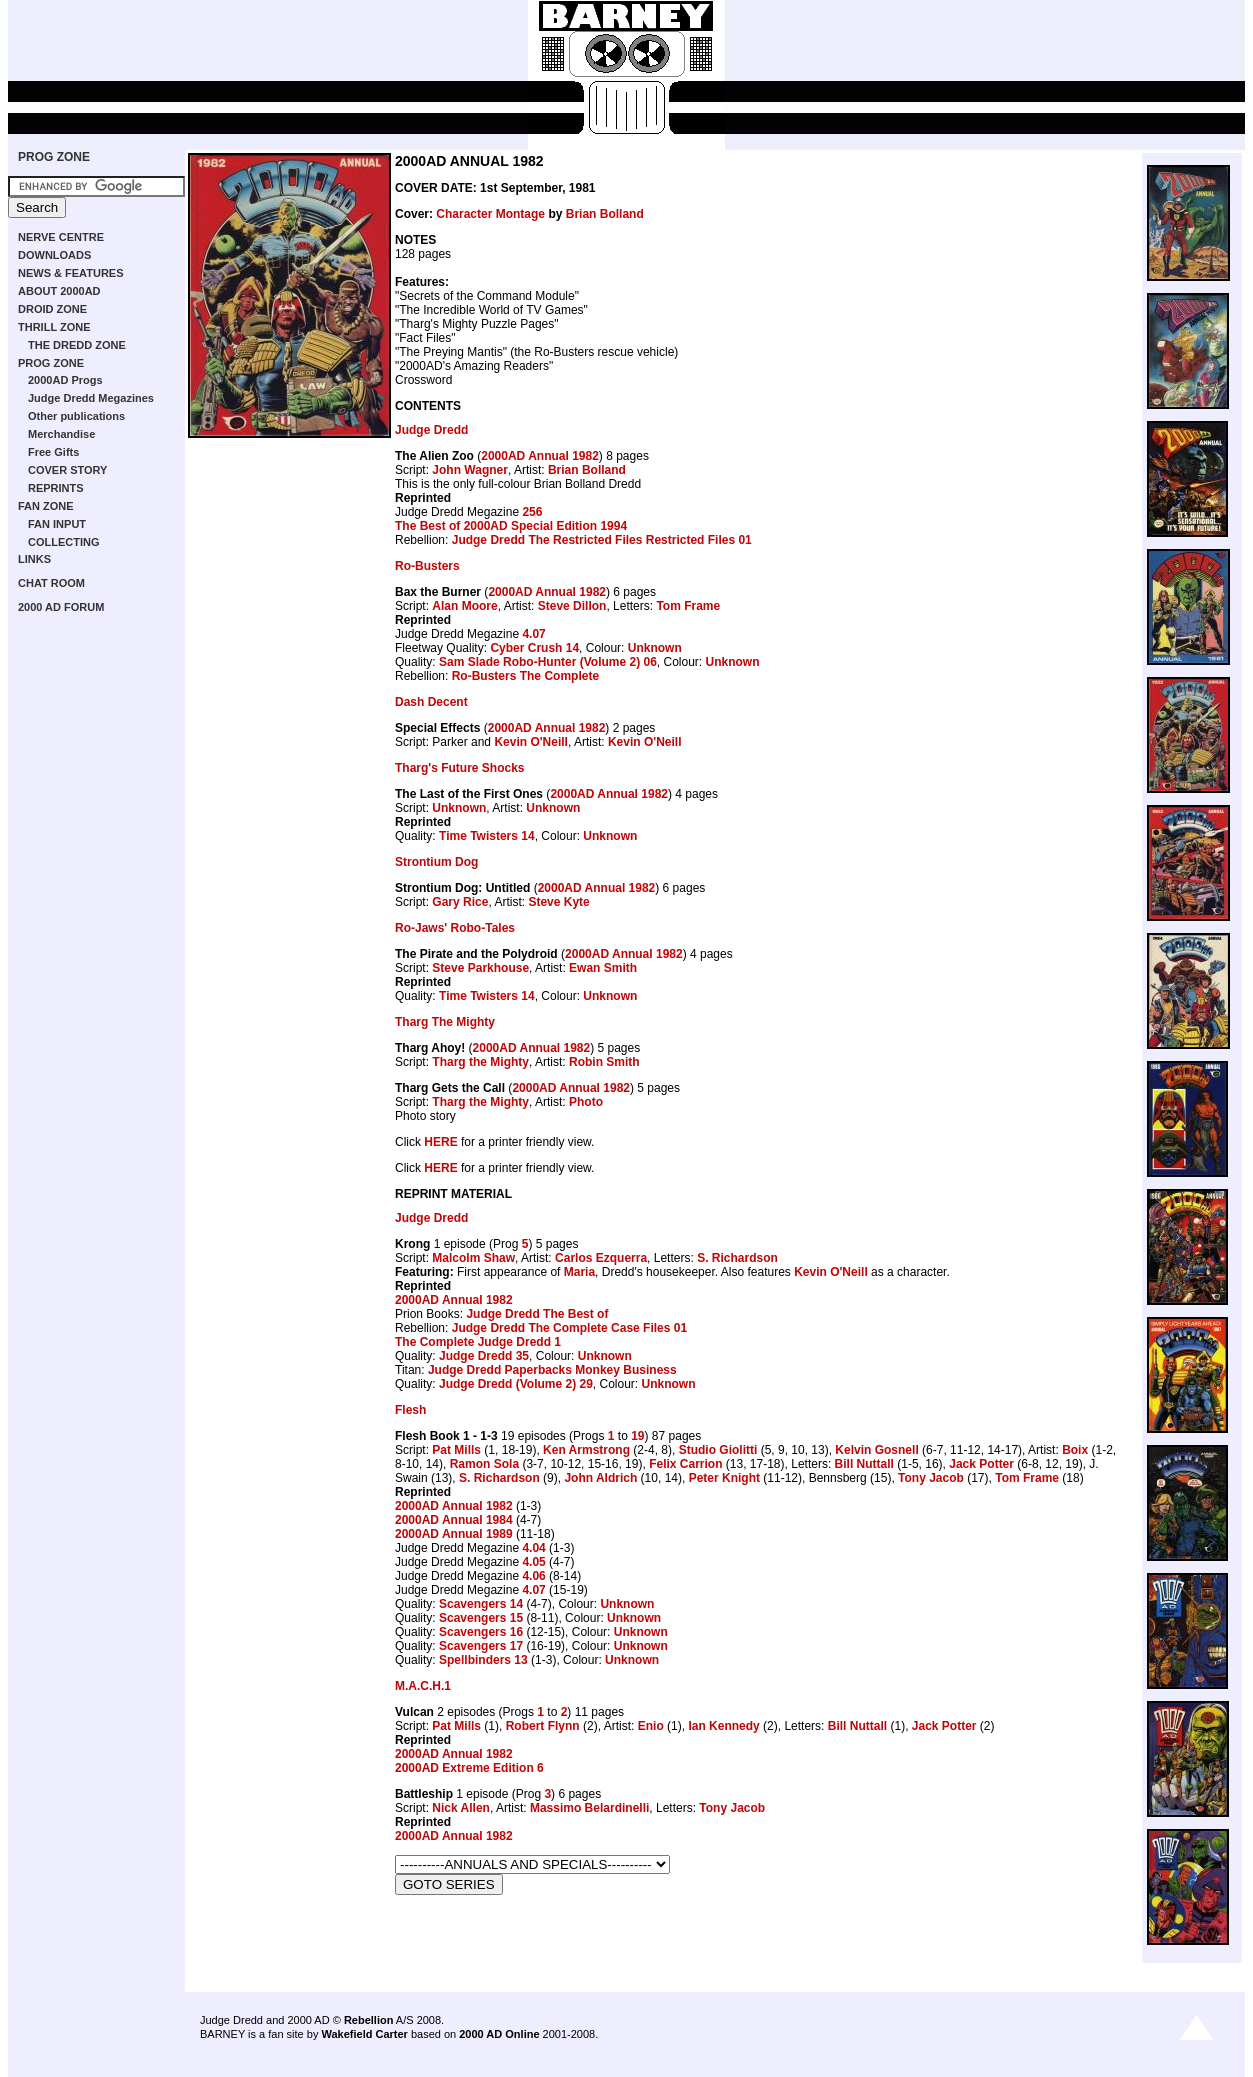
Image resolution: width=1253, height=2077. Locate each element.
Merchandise (61, 434)
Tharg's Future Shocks (460, 768)
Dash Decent (431, 702)
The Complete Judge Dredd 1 (478, 1342)
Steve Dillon (572, 606)
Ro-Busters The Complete (525, 676)
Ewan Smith (603, 968)
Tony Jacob (931, 1478)
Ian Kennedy (723, 1726)
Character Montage (490, 214)
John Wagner (470, 470)
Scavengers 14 (481, 1604)
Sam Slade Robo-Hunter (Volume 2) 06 (548, 662)
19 (637, 1436)
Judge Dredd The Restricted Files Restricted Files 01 (602, 540)
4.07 (533, 634)
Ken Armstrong (586, 1450)
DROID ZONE (52, 309)
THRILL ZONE (54, 327)
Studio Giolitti (718, 1450)
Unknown (655, 648)
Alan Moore (464, 606)
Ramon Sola (484, 1464)
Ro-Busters (427, 566)
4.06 (533, 1576)
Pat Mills (456, 1450)
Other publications (76, 416)
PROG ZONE (54, 157)
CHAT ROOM (51, 583)
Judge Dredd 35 (484, 1356)
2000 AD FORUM (61, 607)
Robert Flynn (543, 1726)
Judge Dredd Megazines (91, 398)
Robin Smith (604, 1062)
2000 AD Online (499, 2034)
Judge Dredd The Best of (537, 1314)
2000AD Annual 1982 (540, 456)
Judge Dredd (431, 430)
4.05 (533, 1562)
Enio (651, 1726)
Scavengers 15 (481, 1618)
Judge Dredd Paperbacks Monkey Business (552, 1370)
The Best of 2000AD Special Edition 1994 (511, 526)
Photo (586, 1102)
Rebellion (369, 2020)
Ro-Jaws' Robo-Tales (455, 928)
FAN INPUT (57, 524)
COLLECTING (64, 542)
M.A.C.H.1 (423, 1686)
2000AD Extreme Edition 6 (469, 1768)
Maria (579, 1272)
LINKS (34, 559)
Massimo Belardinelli (589, 1808)
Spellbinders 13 (483, 1660)
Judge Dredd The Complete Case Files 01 (569, 1328)
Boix (1075, 1450)
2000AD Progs (65, 380)
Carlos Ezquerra (601, 1258)
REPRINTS (56, 488)
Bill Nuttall (864, 1464)
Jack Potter (981, 1464)
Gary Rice (460, 902)
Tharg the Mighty (480, 1062)
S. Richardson (737, 1258)
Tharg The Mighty (445, 1022)
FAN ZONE (46, 506)
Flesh (410, 1410)
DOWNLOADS (54, 255)
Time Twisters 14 (487, 836)
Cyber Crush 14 (534, 648)
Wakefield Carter (364, 2034)
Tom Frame (688, 606)
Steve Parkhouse (480, 968)
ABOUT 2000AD (59, 291)
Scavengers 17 (481, 1646)
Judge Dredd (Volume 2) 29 (516, 1384)
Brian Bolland (605, 214)
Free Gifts (53, 452)
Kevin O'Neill (531, 742)
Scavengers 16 (481, 1632)
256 (532, 512)
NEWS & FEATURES (71, 273)
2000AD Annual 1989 (454, 1534)
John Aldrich (600, 1478)
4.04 (533, 1548)
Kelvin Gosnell (876, 1450)
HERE (440, 1142)
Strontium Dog (436, 862)
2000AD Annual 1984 (454, 1520)
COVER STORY (67, 470)
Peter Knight (724, 1478)
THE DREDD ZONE (77, 345)
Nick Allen (461, 1808)
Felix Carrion (685, 1464)
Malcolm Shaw (473, 1258)
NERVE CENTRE (61, 237)
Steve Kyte (558, 902)
